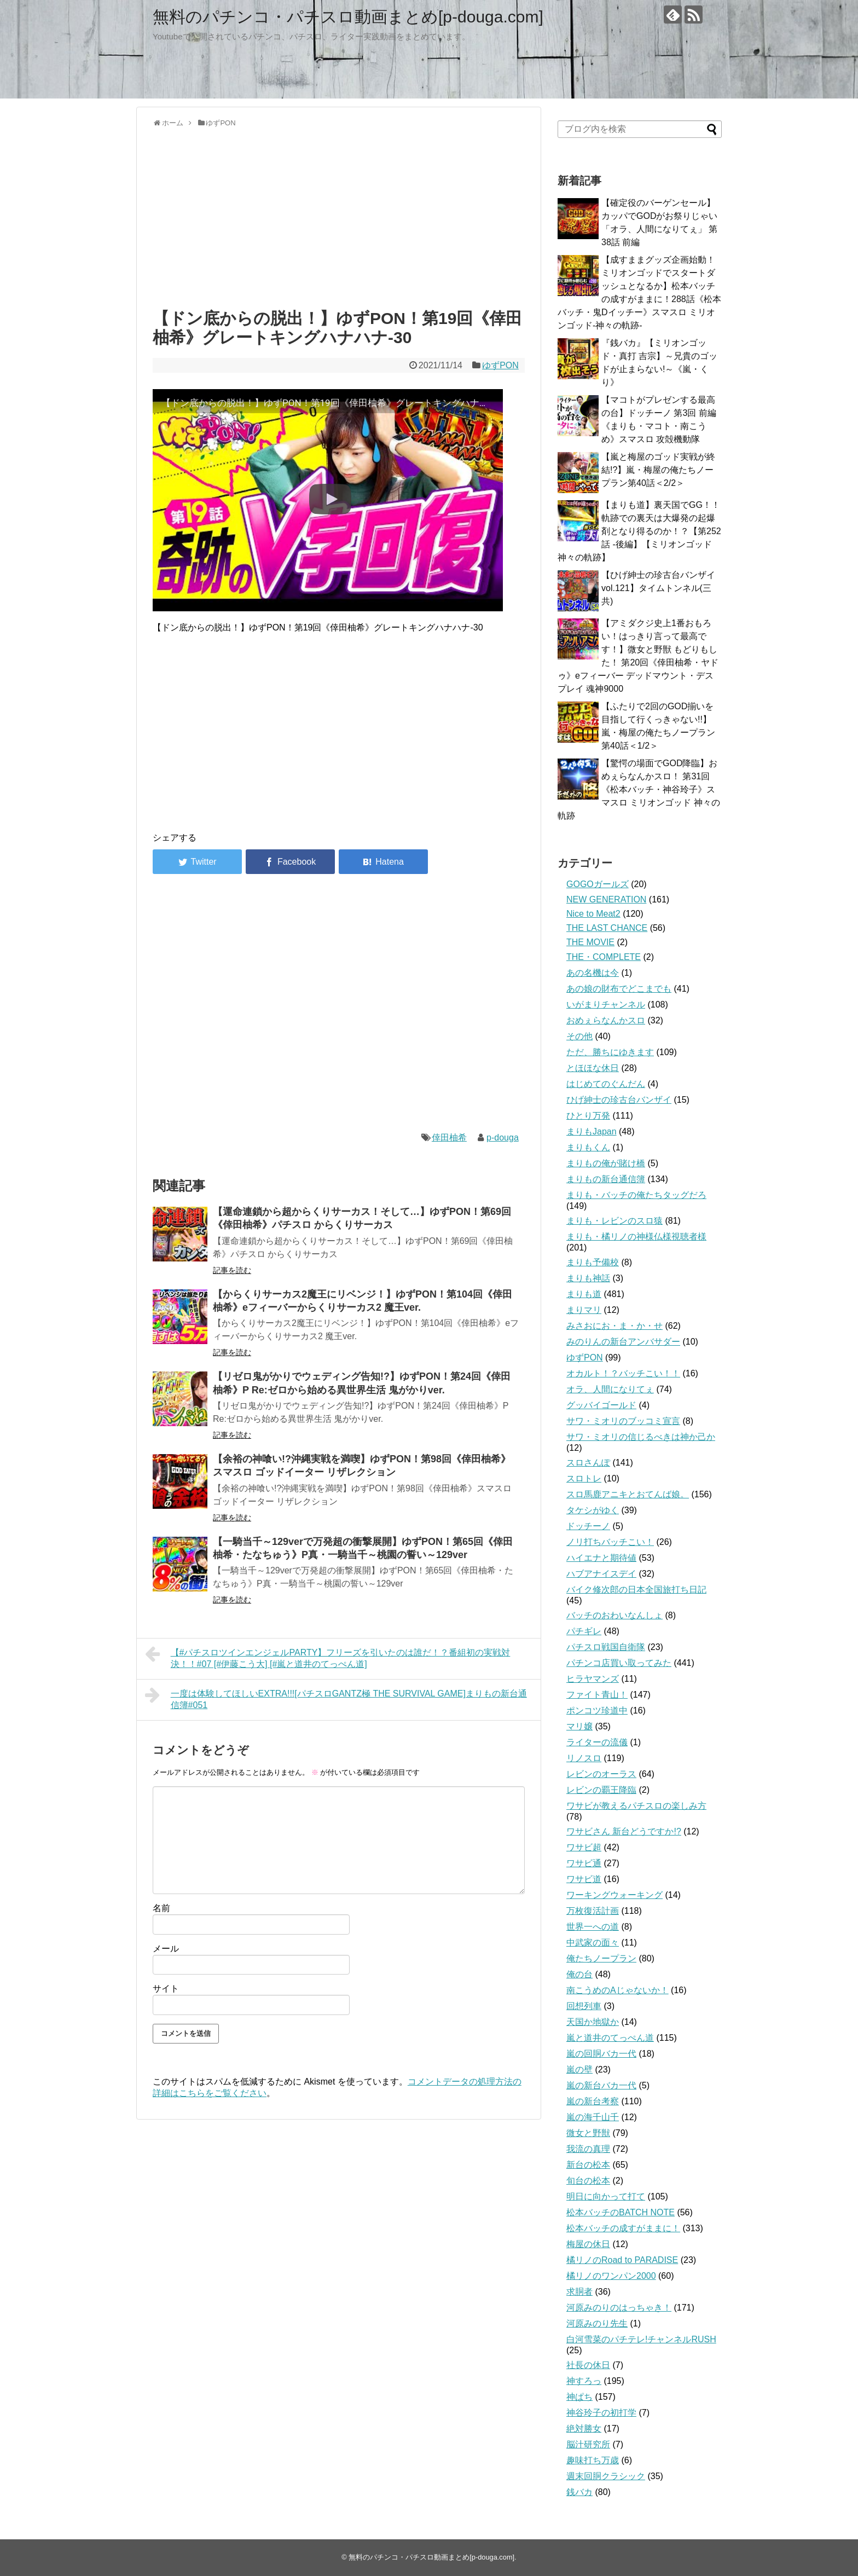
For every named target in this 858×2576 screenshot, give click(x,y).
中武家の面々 (592, 1942)
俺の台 (579, 1974)
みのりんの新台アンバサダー (623, 1341)
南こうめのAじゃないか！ (617, 1990)
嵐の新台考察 (592, 2101)
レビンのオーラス (601, 1774)
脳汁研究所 (588, 2444)
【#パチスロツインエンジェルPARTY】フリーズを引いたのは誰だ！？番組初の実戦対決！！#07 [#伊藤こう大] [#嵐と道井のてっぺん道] (327, 1657)
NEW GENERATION (606, 899)
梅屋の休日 (588, 2244)
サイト (166, 1988)
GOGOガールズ (597, 884)
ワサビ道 (583, 1879)
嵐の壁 (579, 2069)
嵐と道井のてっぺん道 (610, 2037)
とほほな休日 (592, 1068)
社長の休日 (588, 2365)
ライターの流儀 (597, 1742)
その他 (579, 1036)
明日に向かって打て (605, 2196)
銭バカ (579, 2492)
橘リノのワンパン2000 (611, 2275)
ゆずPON (500, 365)
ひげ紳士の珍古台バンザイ (618, 1099)
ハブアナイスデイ (601, 1573)
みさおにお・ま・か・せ (614, 1325)
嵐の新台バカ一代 (601, 2085)
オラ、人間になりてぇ (610, 1389)
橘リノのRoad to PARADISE (622, 2260)
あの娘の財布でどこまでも (618, 988)
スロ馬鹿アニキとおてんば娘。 (627, 1494)
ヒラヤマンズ (592, 1678)
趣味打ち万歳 (592, 2460)
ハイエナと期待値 (601, 1557)
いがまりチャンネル (605, 1004)
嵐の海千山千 (592, 2117)
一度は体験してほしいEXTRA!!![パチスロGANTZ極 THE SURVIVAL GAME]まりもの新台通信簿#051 (336, 1698)
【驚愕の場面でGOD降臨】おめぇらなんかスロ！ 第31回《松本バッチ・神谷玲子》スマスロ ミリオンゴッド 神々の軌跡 (639, 789)
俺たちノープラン (601, 1958)
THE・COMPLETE (603, 957)
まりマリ (583, 1310)
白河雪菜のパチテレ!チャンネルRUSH (641, 2339)
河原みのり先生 (597, 2323)
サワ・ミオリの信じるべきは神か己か (640, 1437)
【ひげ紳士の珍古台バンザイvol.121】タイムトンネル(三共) (658, 588)
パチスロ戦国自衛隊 (605, 1647)
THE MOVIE (590, 942)
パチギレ (583, 1631)
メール (166, 1948)
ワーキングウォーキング (614, 1895)
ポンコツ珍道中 (597, 1710)
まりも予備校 (592, 1262)
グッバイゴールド (601, 1405)
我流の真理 (588, 2149)
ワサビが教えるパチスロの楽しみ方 (636, 1805)
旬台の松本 (588, 2180)
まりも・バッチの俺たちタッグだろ (636, 1195)
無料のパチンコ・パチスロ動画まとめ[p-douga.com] (348, 17)
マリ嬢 (579, 1726)
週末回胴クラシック (605, 2476)
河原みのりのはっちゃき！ (618, 2307)
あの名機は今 (592, 972)
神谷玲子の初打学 (601, 2412)
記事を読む (232, 1270)
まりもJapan (591, 1131)
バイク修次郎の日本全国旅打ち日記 (636, 1589)
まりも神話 (588, 1278)
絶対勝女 (583, 2428)
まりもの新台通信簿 (605, 1179)
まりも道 (583, 1294)
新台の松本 (588, 2164)
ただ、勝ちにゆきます (610, 1052)
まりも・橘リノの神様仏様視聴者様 (636, 1236)
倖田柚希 (449, 1137)
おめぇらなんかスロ (605, 1020)
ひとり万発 (588, 1115)
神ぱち (579, 2396)
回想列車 (583, 2006)
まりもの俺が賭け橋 (605, 1163)
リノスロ (583, 1758)
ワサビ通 (583, 1863)
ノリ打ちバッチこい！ (610, 1542)
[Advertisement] (339, 215)
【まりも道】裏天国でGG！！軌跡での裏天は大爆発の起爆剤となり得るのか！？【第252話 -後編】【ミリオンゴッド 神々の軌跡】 (639, 531)
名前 (161, 1908)
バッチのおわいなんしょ (614, 1615)
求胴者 (579, 2291)
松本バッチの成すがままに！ (623, 2228)
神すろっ (583, 2381)
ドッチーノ (588, 1526)
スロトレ (583, 1478)
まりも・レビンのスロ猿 (614, 1220)
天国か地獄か (592, 2022)
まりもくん (588, 1147)
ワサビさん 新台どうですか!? (623, 1831)
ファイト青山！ (597, 1694)
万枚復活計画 (592, 1910)
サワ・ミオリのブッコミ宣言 (623, 1421)
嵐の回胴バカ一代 (601, 2053)
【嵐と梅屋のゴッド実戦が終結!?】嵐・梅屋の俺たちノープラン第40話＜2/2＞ (658, 470)
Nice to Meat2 (593, 913)
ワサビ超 (583, 1847)
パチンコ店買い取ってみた (618, 1663)
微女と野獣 (588, 2133)
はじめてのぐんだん (605, 1084)
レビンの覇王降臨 (601, 1789)
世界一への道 (592, 1926)
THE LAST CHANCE (606, 928)
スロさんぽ (588, 1462)
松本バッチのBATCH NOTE (620, 2212)
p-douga (502, 1137)
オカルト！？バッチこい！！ (623, 1373)
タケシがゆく (592, 1510)
